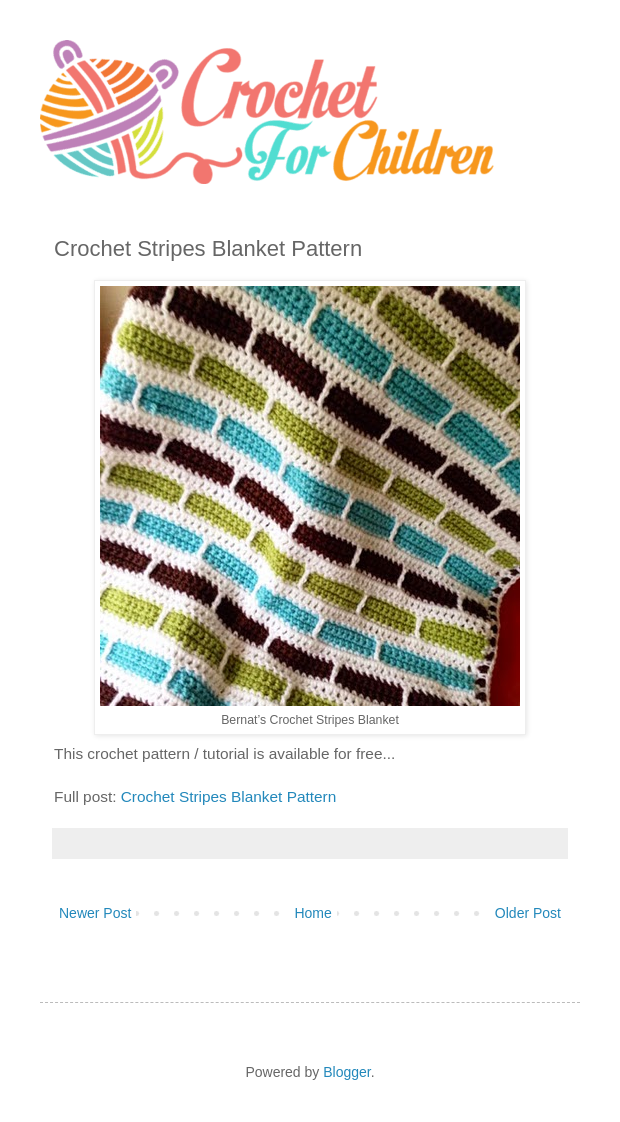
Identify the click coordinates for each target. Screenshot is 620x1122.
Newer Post (95, 913)
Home (312, 913)
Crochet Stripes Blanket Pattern (229, 796)
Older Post (528, 913)
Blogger (346, 1072)
